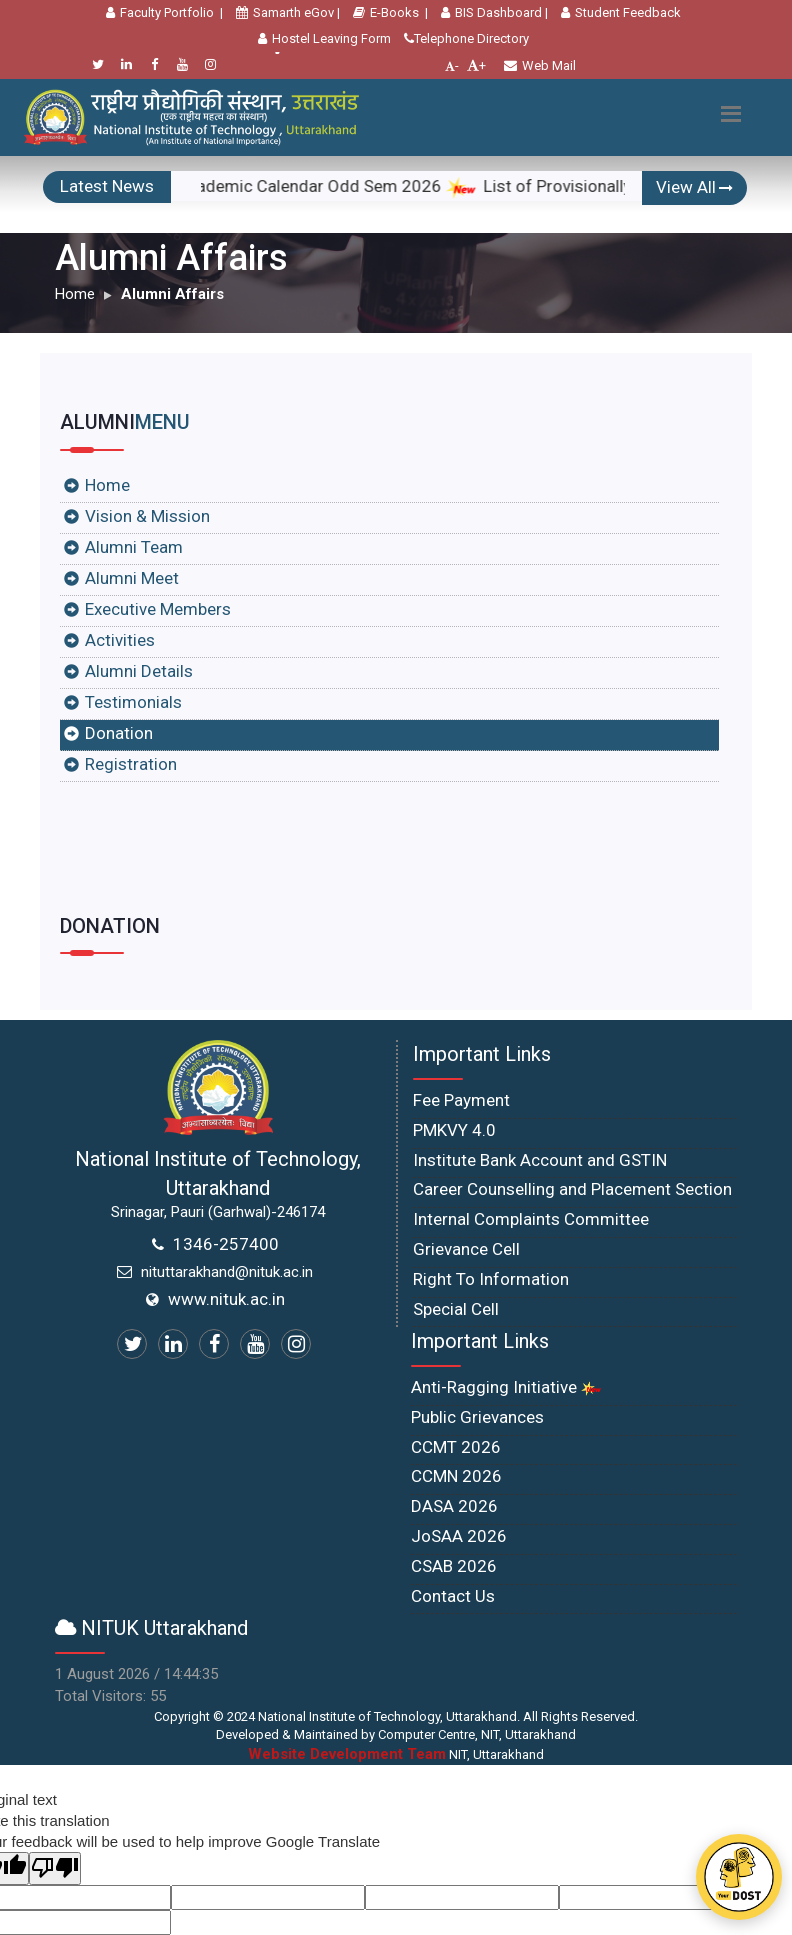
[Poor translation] (55, 1868)
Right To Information (491, 1279)
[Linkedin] (126, 64)
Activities (120, 640)
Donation (119, 733)
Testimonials (133, 702)
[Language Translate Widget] (278, 53)
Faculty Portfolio (160, 12)
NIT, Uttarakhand (396, 1754)
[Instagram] (210, 64)
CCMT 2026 (456, 1447)
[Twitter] (98, 64)
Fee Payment (461, 1100)
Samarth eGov (285, 12)
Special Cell (456, 1309)
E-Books (386, 12)
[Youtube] (182, 64)
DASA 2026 (454, 1506)
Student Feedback (621, 12)
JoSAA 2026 (459, 1536)
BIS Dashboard (491, 12)
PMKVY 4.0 (454, 1130)
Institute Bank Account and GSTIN (540, 1160)
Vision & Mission (147, 516)
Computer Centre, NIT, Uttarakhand (477, 1734)
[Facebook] (154, 64)
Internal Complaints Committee (531, 1219)
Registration (131, 764)
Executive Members (158, 609)
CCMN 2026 (456, 1476)
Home (75, 294)
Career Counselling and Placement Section (572, 1189)
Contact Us (453, 1596)
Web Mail (540, 65)
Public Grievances (477, 1417)
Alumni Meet (132, 578)
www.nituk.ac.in (226, 1299)
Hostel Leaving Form (324, 38)
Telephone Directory (466, 38)
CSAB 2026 (454, 1566)
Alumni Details (139, 671)
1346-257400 (226, 1244)
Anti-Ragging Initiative (506, 1387)
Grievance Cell (466, 1249)
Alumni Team (134, 547)
